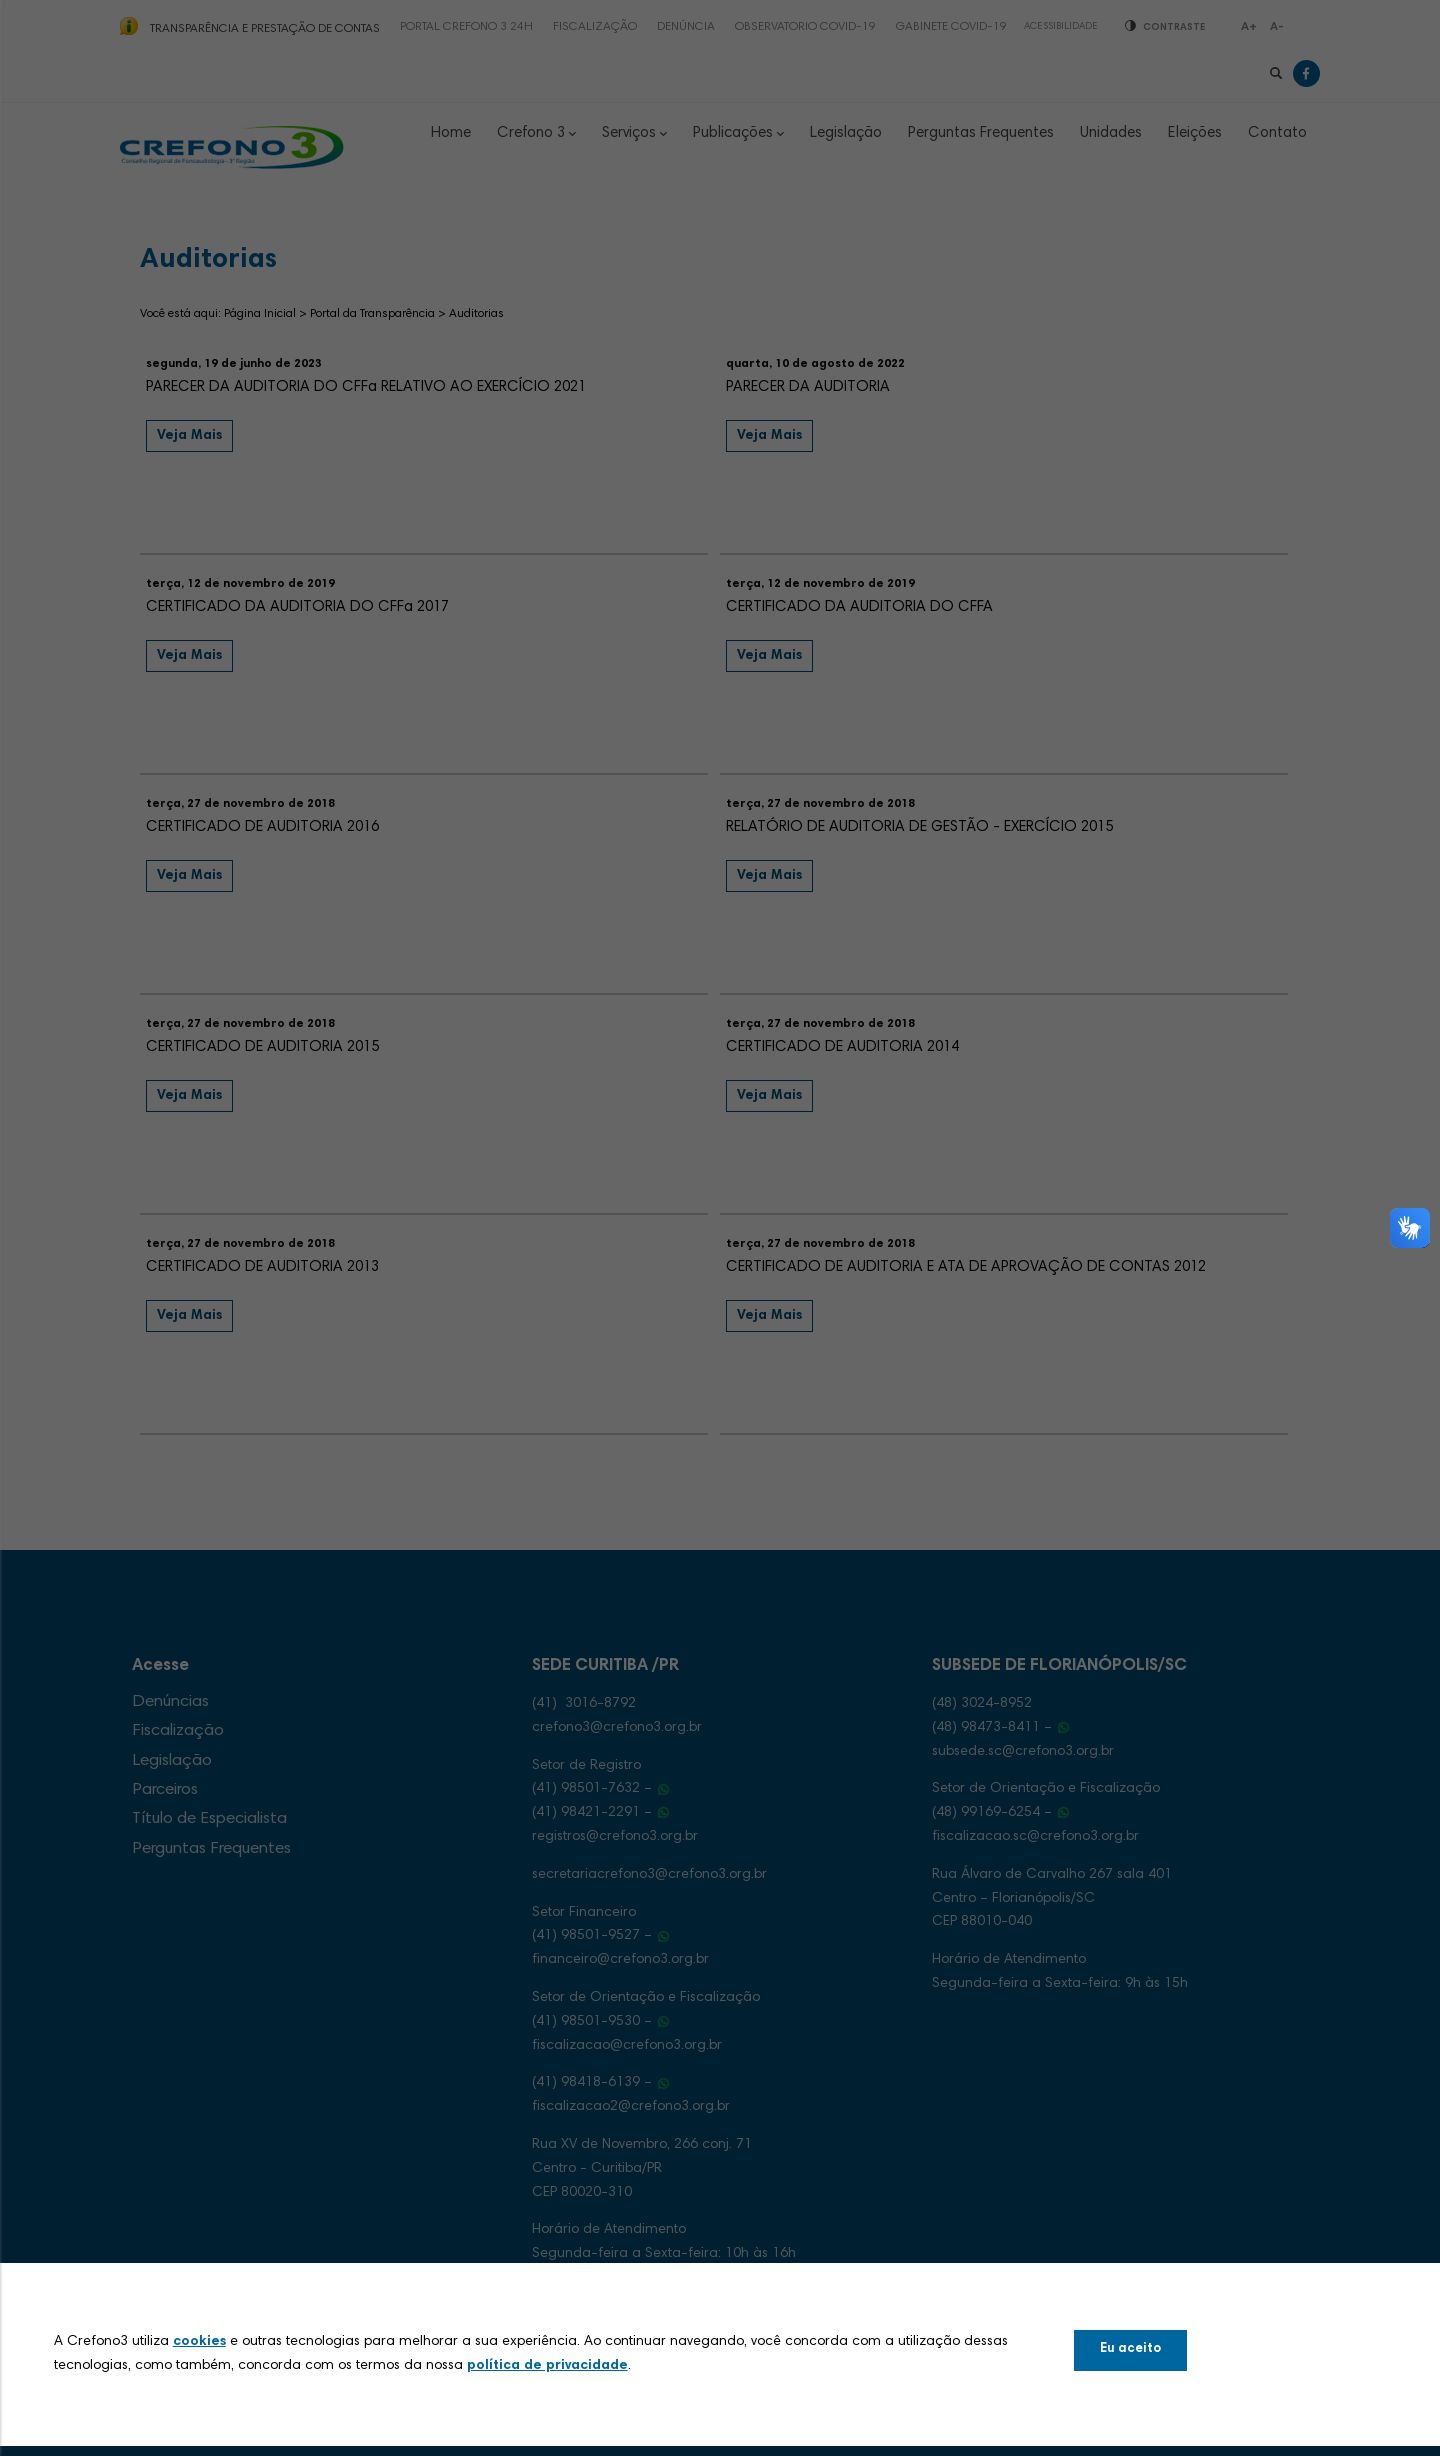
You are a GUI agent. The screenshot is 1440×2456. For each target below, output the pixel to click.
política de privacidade (547, 2366)
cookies (199, 2342)
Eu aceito (1130, 2349)
